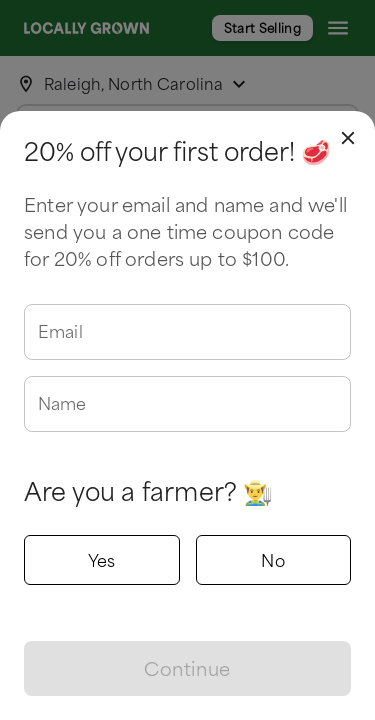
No (274, 560)
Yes (102, 560)
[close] (348, 138)
